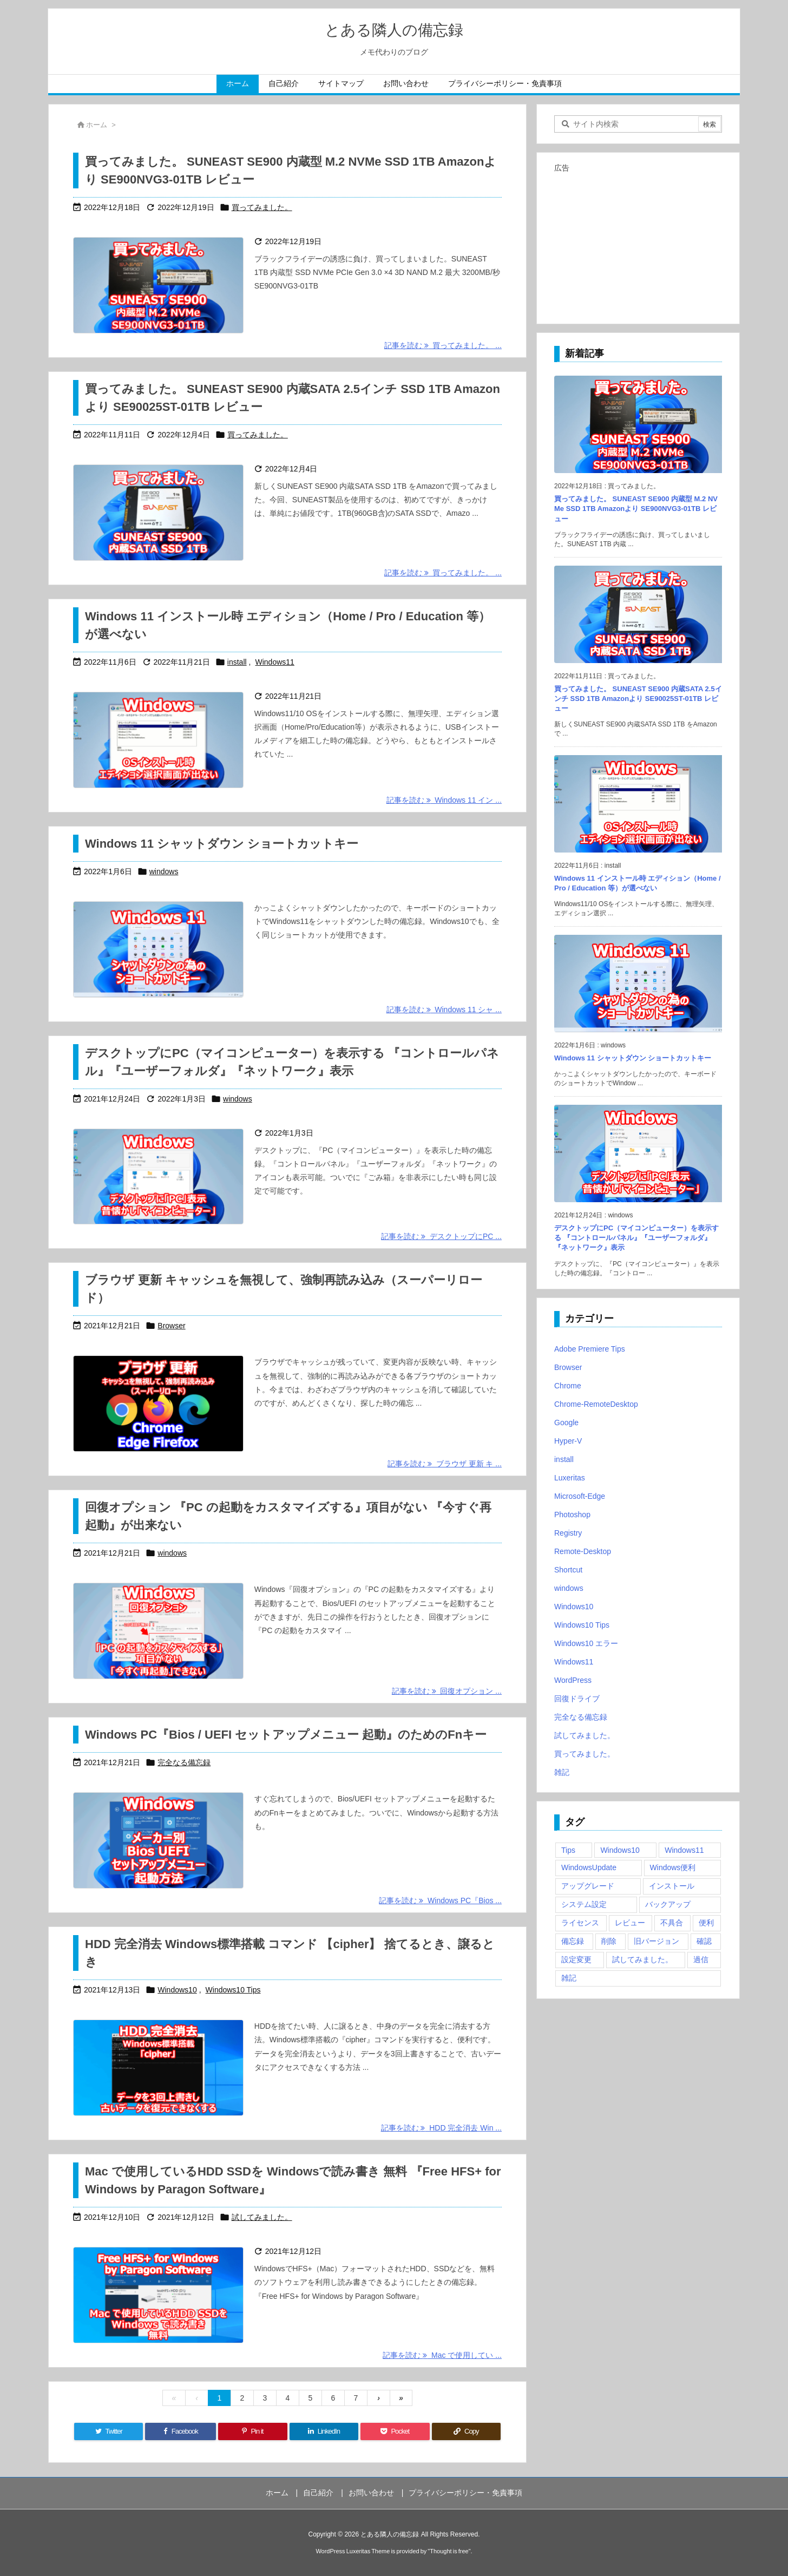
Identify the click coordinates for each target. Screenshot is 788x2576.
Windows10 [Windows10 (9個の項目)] (619, 1850)
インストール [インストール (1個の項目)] (671, 1886)
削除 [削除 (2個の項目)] (608, 1941)
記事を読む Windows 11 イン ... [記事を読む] (444, 800)
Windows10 (176, 1989)
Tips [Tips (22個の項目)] (568, 1850)
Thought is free (449, 2551)
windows (164, 871)
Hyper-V (568, 1441)
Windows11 (274, 662)
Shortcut (568, 1569)
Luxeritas (569, 1477)
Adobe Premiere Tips (589, 1349)
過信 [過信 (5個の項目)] (700, 1959)
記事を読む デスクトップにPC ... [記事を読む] (441, 1236)
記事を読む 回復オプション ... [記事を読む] (447, 1691)
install (237, 662)
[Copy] (466, 2431)
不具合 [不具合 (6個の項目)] (671, 1922)
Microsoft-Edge (579, 1496)
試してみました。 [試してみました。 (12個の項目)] (642, 1959)
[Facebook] (180, 2431)
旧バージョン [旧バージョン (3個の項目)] (656, 1941)
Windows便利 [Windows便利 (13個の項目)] (673, 1867)
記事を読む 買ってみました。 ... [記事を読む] (443, 345)
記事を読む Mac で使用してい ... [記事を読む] (442, 2355)
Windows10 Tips (233, 1989)
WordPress (573, 1680)
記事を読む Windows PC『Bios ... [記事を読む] (440, 1900)
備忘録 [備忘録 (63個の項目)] (572, 1941)
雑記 (561, 1772)
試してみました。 (262, 2217)
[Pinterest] (252, 2431)
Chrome (567, 1385)
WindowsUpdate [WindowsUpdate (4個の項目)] (588, 1867)
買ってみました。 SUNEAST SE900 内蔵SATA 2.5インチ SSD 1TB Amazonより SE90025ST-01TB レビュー (638, 698)
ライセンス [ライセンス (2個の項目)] (580, 1922)
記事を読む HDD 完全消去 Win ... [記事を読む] (441, 2127)
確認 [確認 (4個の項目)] (704, 1941)
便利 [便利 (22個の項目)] (706, 1922)
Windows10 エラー (586, 1643)
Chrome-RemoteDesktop (596, 1404)
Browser (171, 1325)
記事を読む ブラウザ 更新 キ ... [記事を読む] (445, 1463)
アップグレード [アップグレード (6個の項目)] (587, 1886)
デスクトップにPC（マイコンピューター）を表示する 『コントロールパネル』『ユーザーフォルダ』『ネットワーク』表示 (636, 1237)
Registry (568, 1533)
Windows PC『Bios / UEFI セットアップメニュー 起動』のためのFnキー (286, 1734)
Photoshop (572, 1514)
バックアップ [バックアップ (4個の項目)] (668, 1904)
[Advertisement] (638, 243)
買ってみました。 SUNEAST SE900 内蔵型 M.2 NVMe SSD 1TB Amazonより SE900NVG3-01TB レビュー (636, 508)
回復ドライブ (577, 1698)
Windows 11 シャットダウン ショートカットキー (221, 843)
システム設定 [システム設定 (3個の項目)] (584, 1904)
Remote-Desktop (582, 1551)
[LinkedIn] (324, 2431)
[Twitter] (108, 2431)
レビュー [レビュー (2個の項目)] (630, 1922)
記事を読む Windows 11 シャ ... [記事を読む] (444, 1009)
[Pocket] (394, 2431)
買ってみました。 (262, 207)
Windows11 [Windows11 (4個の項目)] (684, 1850)
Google (566, 1422)
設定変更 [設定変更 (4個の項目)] (576, 1959)
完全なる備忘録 (184, 1762)
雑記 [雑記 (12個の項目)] (568, 1978)
